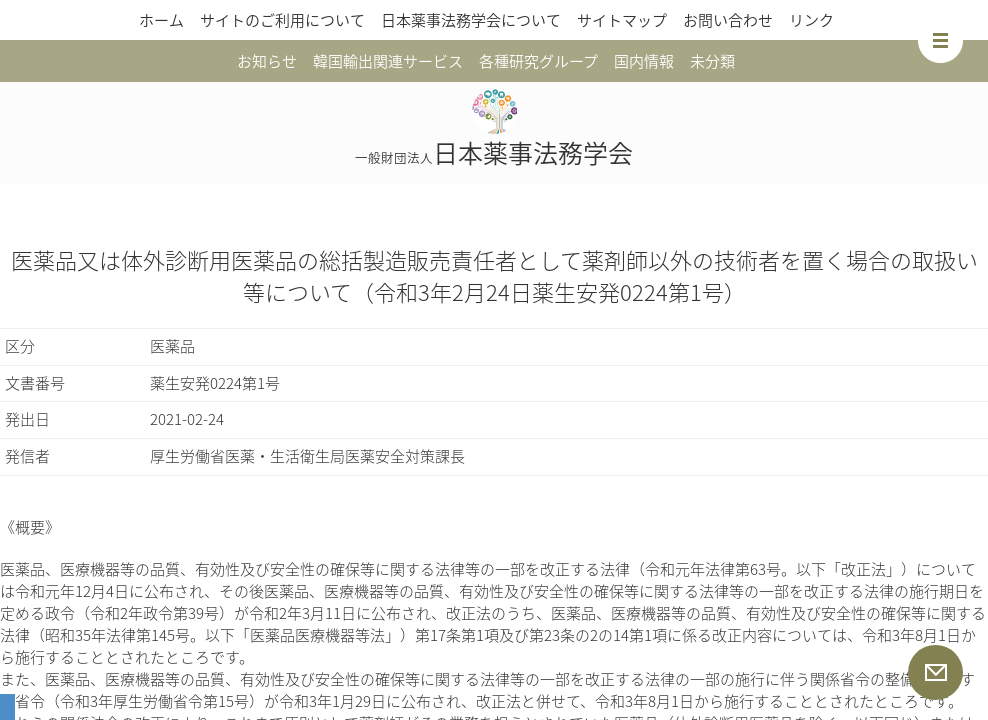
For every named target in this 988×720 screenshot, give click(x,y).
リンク (811, 20)
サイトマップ (622, 20)
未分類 (712, 61)
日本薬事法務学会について (471, 20)
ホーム (161, 20)
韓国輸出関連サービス (388, 61)
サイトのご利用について (282, 20)
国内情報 (644, 61)
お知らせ (267, 61)
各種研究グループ (538, 61)
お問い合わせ (728, 20)
